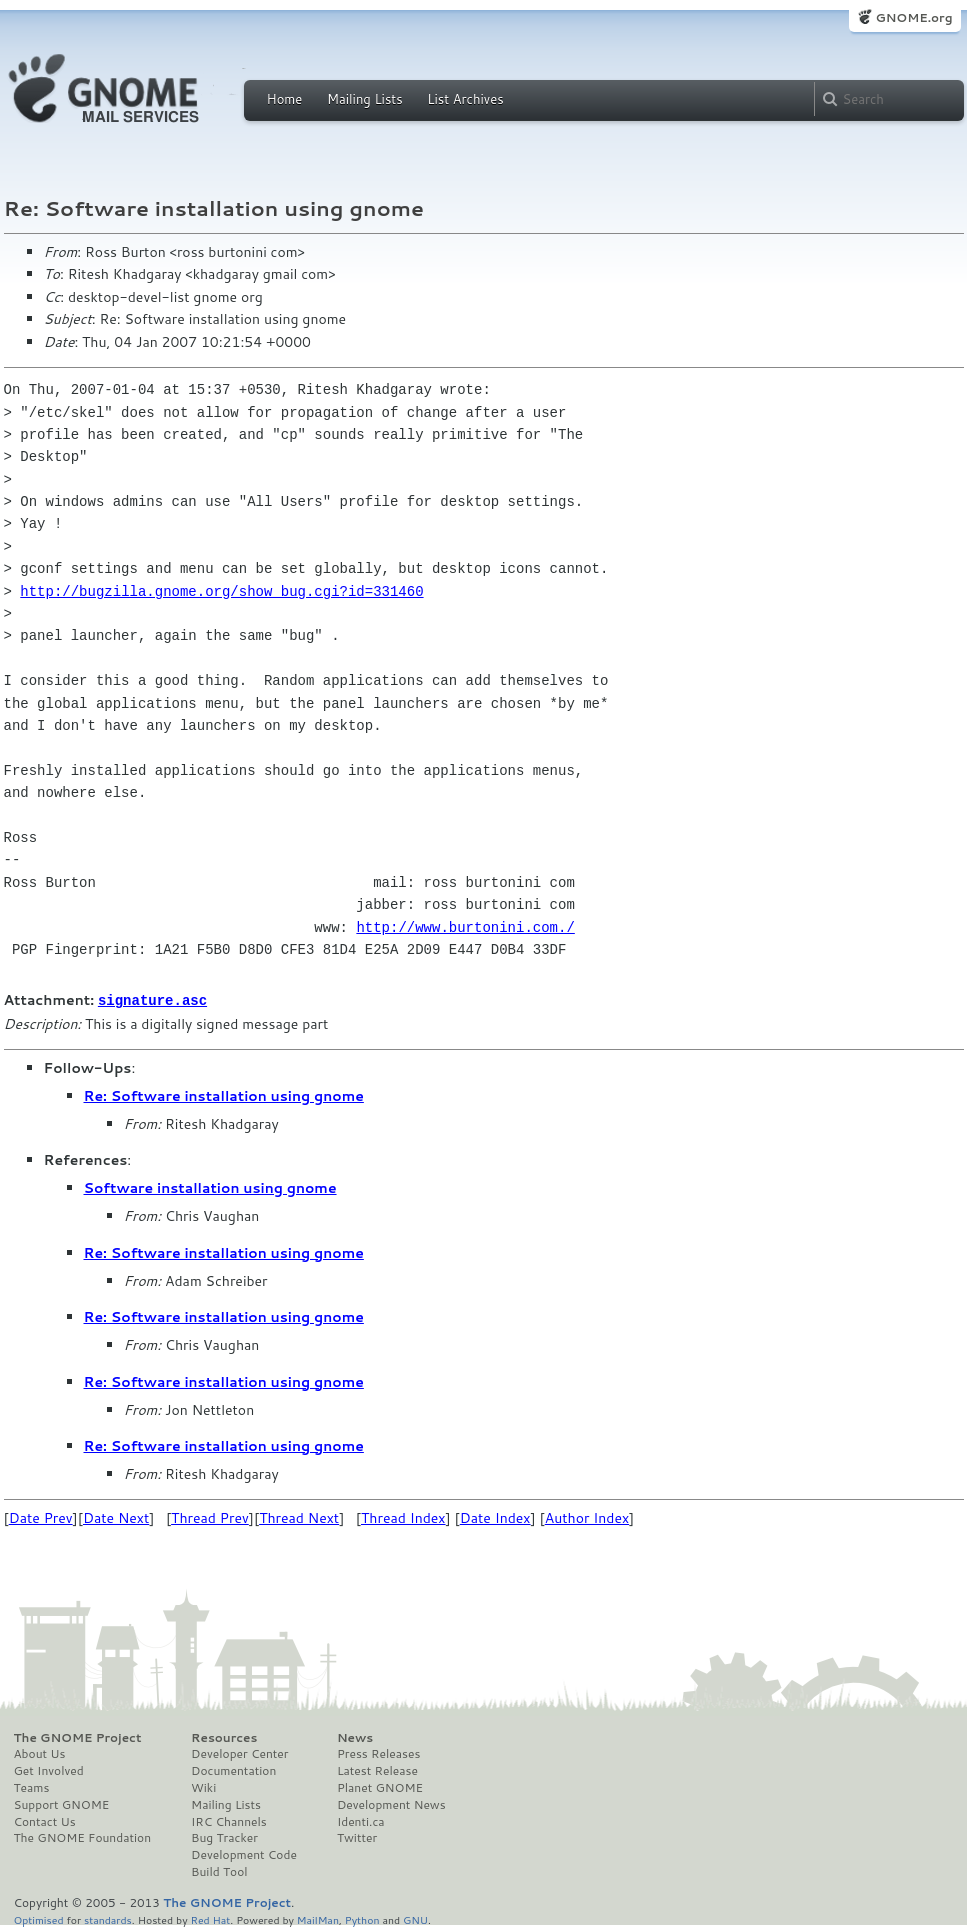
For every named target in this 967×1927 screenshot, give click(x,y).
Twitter (357, 1837)
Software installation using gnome (210, 1187)
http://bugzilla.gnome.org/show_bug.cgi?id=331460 (221, 591)
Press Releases (378, 1753)
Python (362, 1918)
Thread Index (403, 1517)
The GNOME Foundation (83, 1837)
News (355, 1737)
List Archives (465, 99)
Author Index (587, 1517)
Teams (32, 1787)
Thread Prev (210, 1517)
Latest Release (377, 1770)
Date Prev (41, 1517)
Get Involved (49, 1770)
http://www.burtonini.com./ (465, 927)
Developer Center (239, 1753)
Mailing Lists (365, 99)
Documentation (233, 1770)
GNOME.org (913, 17)
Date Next (116, 1517)
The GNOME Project (78, 1737)
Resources (224, 1737)
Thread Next (299, 1517)
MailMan (318, 1918)
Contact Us (45, 1821)
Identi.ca (361, 1821)
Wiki (203, 1787)
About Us (40, 1753)
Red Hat (210, 1918)
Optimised (39, 1918)
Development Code (244, 1854)
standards (108, 1918)
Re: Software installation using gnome (224, 1095)
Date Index (495, 1517)
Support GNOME (62, 1804)
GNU (415, 1918)
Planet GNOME (380, 1787)
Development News (391, 1804)
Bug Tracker (224, 1837)
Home (285, 99)
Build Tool (219, 1871)
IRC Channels (229, 1821)
